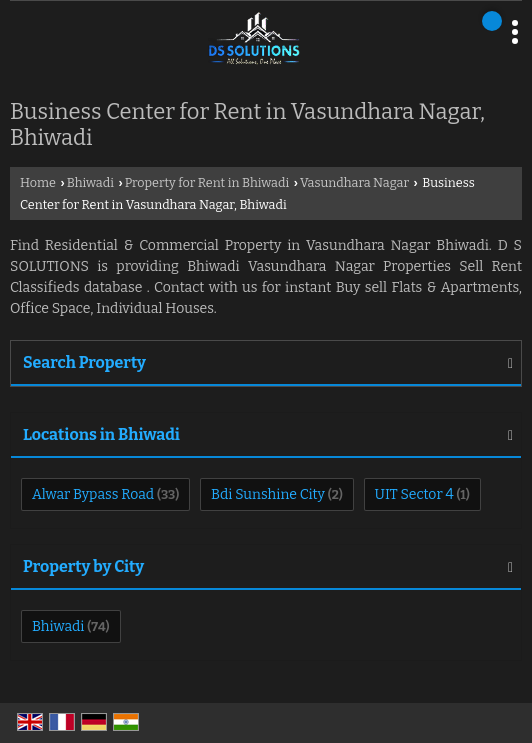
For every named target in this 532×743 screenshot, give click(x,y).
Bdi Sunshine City (268, 494)
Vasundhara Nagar (354, 182)
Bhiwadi (90, 182)
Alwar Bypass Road (93, 494)
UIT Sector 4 (414, 494)
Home (38, 182)
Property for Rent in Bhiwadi (207, 182)
